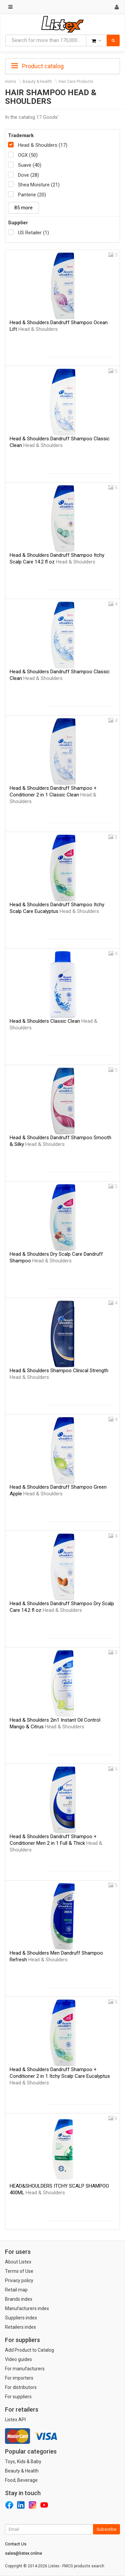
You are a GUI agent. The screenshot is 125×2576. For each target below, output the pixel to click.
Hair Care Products (76, 81)
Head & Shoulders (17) (42, 145)
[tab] (62, 66)
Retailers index (20, 2327)
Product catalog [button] (37, 66)
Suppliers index (21, 2317)
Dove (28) (28, 175)
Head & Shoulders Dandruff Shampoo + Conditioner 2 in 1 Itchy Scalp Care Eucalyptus (60, 2076)
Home (10, 81)
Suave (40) (29, 165)
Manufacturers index (27, 2308)
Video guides (18, 2359)
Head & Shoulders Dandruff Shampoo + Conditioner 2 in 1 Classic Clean (53, 794)
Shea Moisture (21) (39, 185)
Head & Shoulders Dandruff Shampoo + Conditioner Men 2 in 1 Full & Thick (56, 1843)
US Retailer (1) (33, 233)
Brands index (18, 2299)
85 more (23, 208)
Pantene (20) (32, 195)
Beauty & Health (37, 81)
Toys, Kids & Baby (23, 2461)
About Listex (18, 2261)
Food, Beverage (21, 2480)
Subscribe (106, 2529)
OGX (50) (28, 155)
